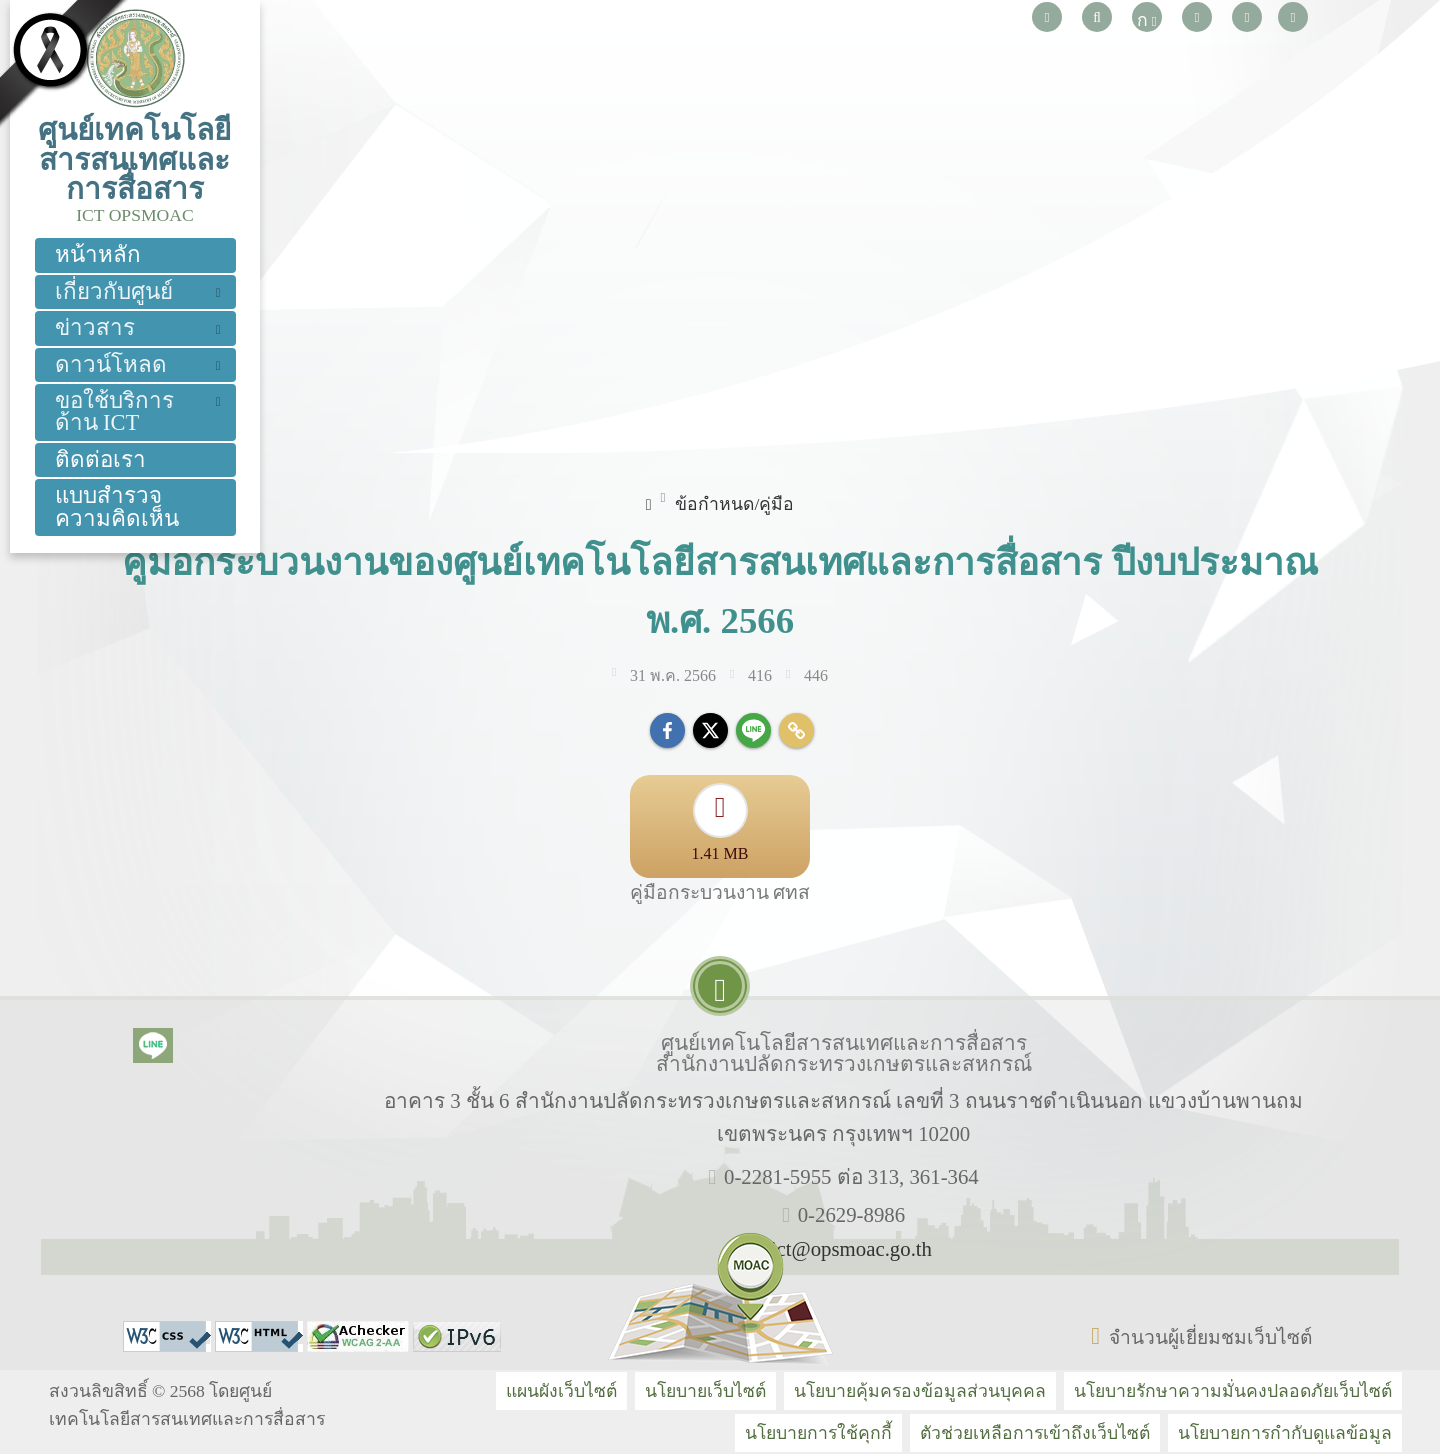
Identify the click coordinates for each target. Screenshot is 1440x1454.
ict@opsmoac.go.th (851, 1248)
